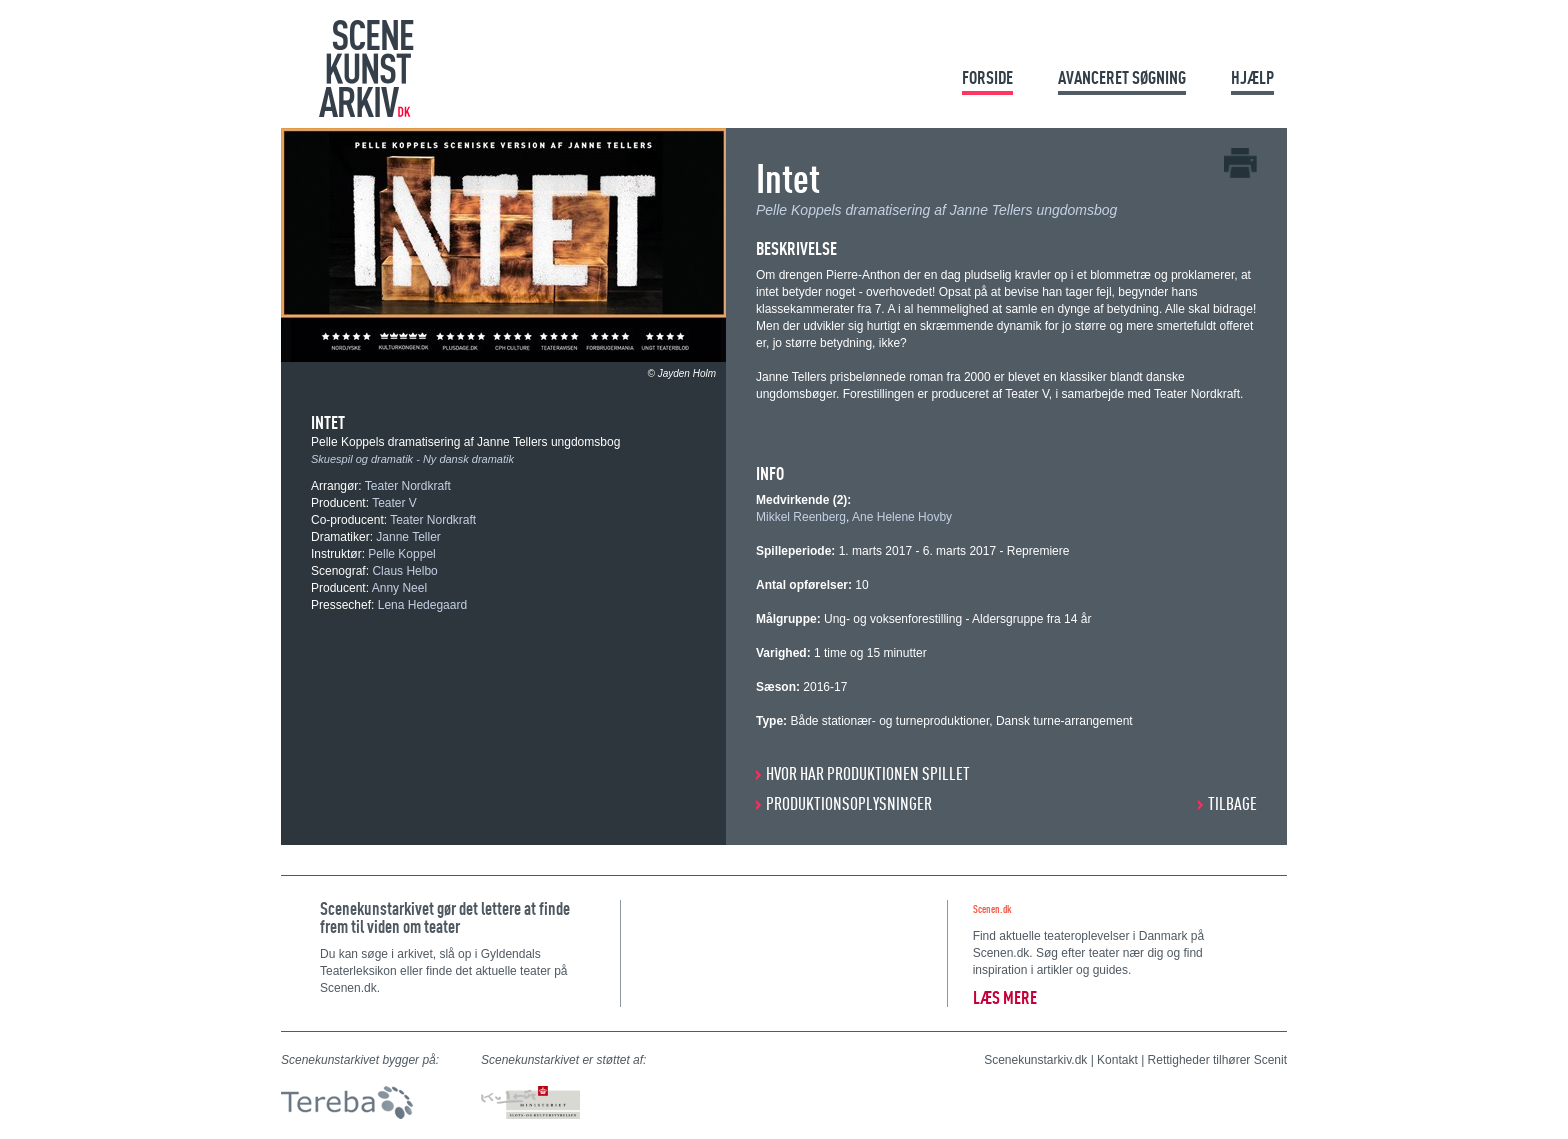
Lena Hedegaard (422, 605)
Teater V (394, 503)
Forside (987, 77)
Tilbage (1232, 803)
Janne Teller (408, 537)
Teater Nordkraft (408, 486)
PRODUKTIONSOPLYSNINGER (849, 803)
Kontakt (1117, 1060)
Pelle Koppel (401, 554)
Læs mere (1005, 997)
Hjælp (1252, 77)
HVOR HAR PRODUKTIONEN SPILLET (868, 773)
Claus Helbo (404, 571)
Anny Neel (399, 588)
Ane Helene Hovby (902, 517)
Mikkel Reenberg (801, 517)
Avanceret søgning (1122, 77)
